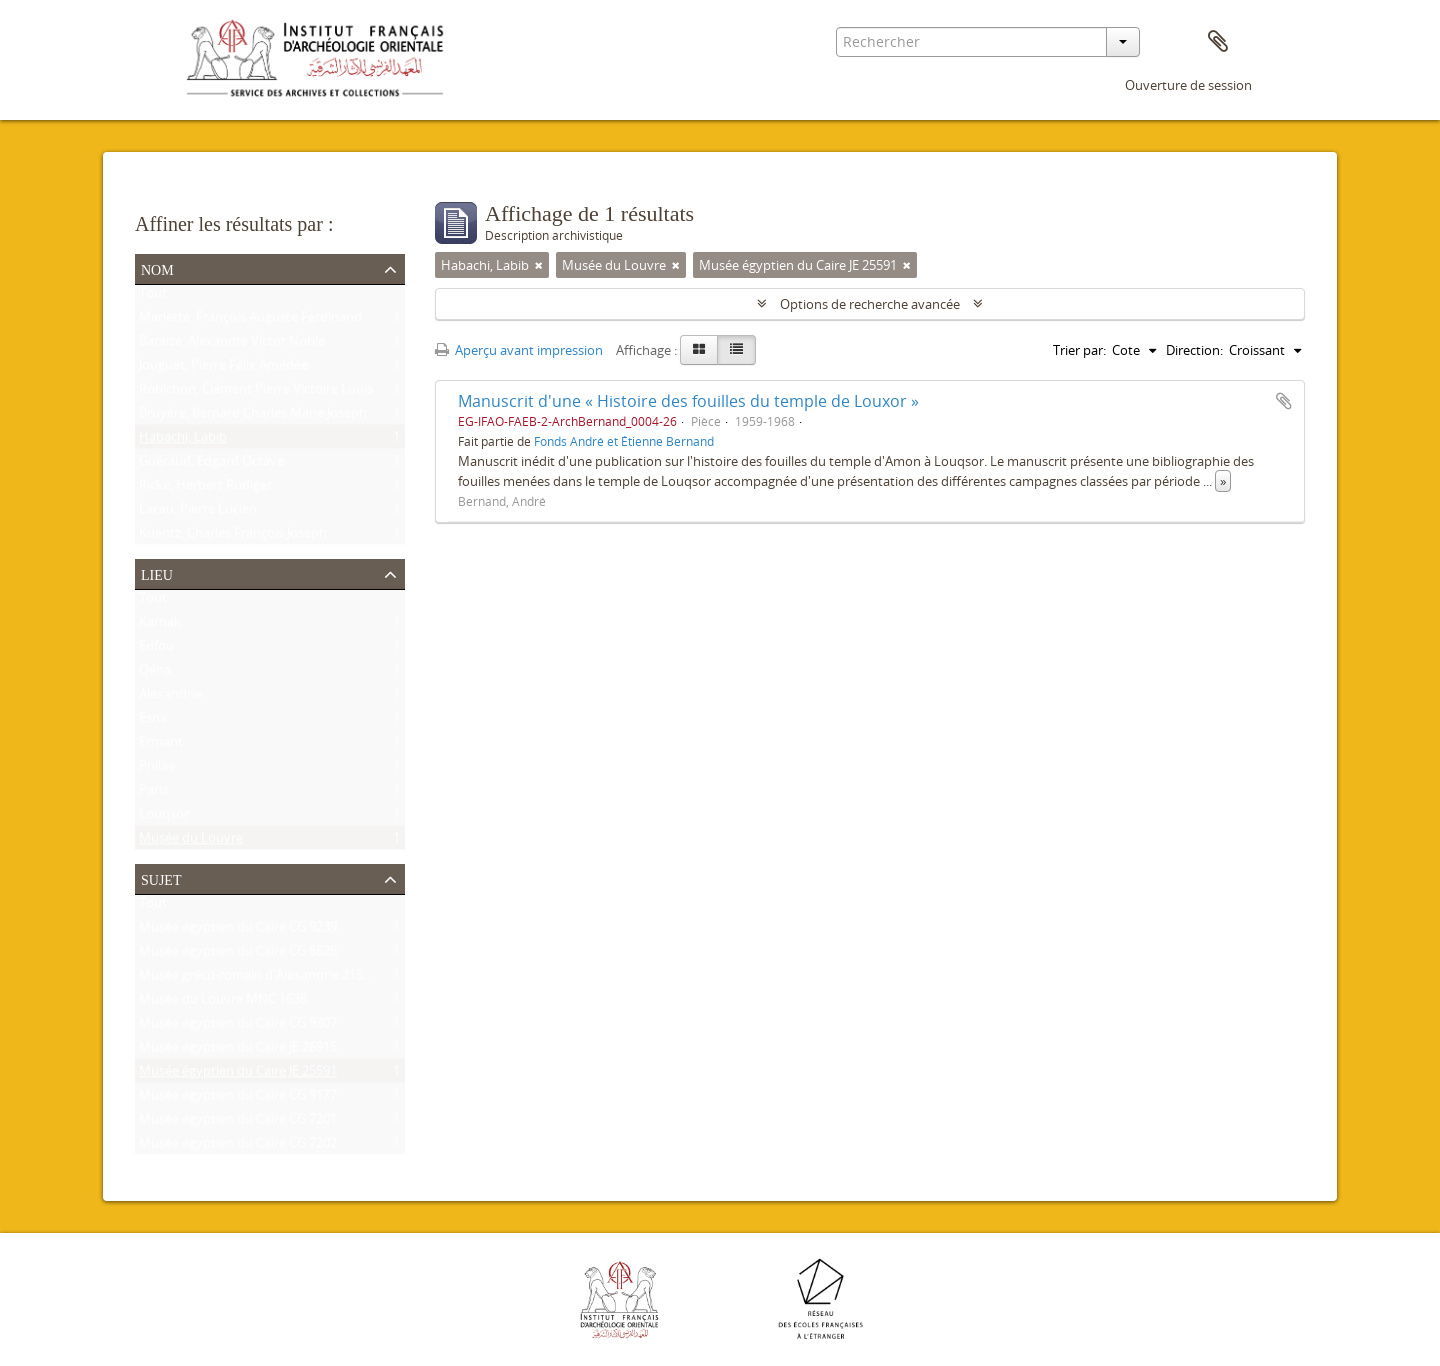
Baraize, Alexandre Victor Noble (232, 345)
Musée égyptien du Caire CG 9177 (238, 1099)
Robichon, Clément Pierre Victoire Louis (256, 393)
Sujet (161, 878)
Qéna (155, 674)
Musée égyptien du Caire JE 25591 (238, 1075)
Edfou (156, 650)
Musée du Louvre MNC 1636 (223, 1003)
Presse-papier (1218, 42)
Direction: (1194, 350)
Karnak (160, 626)
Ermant (161, 746)
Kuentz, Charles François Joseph (233, 537)
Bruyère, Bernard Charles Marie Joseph (253, 417)
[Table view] (736, 350)
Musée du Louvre (191, 842)
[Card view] (699, 350)
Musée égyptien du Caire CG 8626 (238, 955)
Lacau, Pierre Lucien (198, 513)
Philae (157, 770)
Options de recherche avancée (870, 304)
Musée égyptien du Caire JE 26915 (238, 1051)
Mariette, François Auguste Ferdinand (250, 321)
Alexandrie (170, 698)
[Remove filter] (539, 265)
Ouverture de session (1188, 85)
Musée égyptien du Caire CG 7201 (238, 1123)
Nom (157, 268)
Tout (153, 297)
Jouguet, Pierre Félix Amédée (223, 369)
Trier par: (1079, 350)
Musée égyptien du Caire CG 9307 (238, 1027)
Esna (153, 722)
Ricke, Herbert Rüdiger (205, 489)
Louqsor (164, 818)
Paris (153, 794)
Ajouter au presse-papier (1284, 401)
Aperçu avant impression (519, 350)
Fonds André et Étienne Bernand (624, 441)
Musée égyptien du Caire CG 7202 (238, 1147)
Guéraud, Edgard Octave (211, 465)
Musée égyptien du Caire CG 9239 (238, 931)
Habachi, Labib (183, 441)
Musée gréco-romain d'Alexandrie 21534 (258, 979)
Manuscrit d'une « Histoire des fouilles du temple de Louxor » (688, 401)
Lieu (157, 573)
